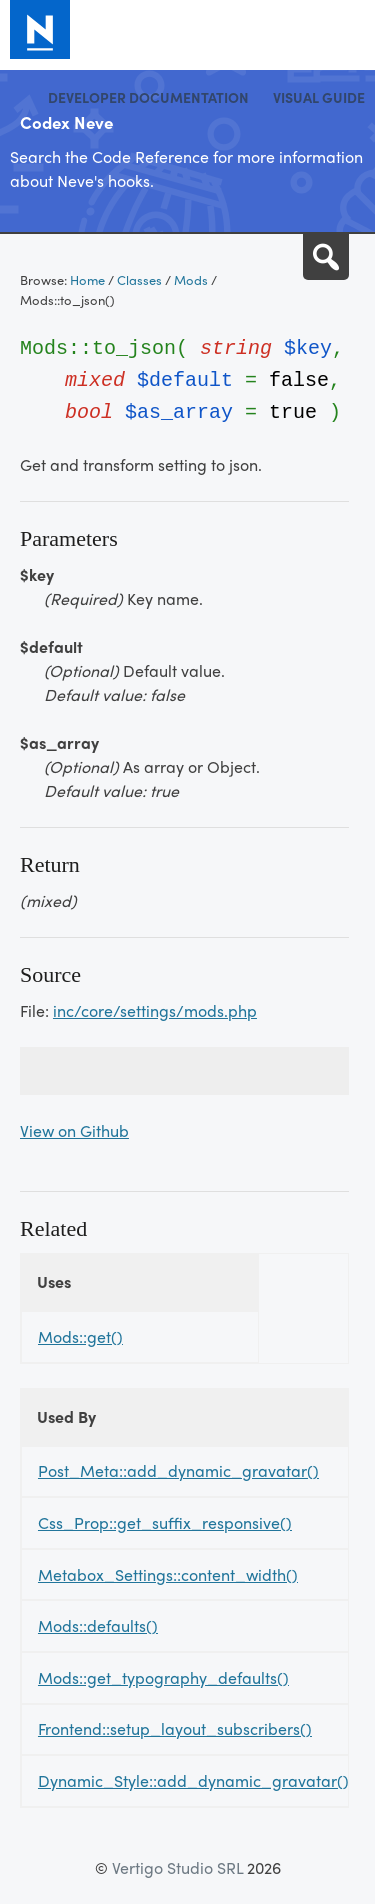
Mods (191, 279)
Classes (139, 279)
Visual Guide (319, 97)
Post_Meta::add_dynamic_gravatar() (178, 1470)
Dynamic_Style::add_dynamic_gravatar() (193, 1780)
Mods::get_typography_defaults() (163, 1677)
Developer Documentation (148, 97)
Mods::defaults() (98, 1625)
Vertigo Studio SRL (177, 1867)
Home (87, 279)
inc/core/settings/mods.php (155, 1010)
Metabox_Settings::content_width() (168, 1574)
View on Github (74, 1130)
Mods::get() (80, 1336)
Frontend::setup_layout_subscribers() (175, 1728)
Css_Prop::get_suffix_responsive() (165, 1522)
